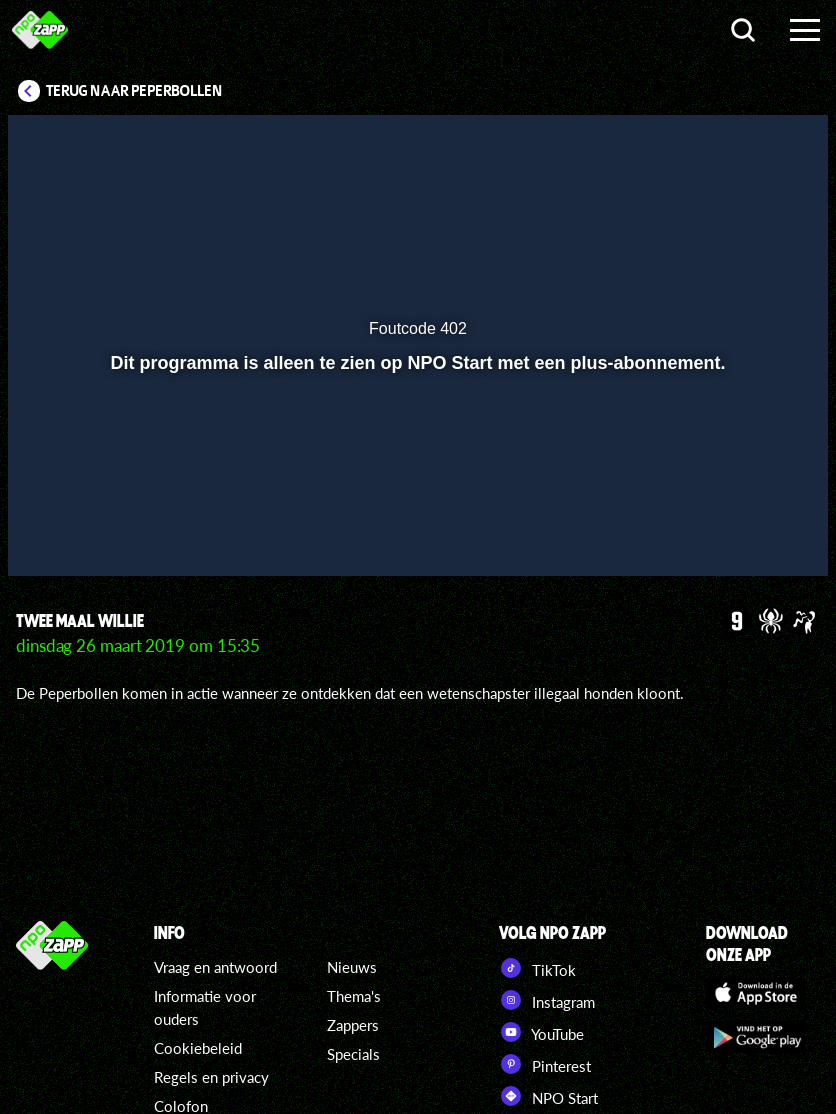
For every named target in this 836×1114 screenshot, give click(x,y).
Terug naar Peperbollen (134, 91)
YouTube (541, 1032)
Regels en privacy (211, 1077)
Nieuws (352, 967)
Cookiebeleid (198, 1048)
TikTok (537, 968)
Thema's (354, 996)
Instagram (547, 1000)
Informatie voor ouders (205, 1007)
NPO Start (548, 1096)
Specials (353, 1054)
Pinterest (545, 1064)
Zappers (353, 1025)
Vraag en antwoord (215, 967)
